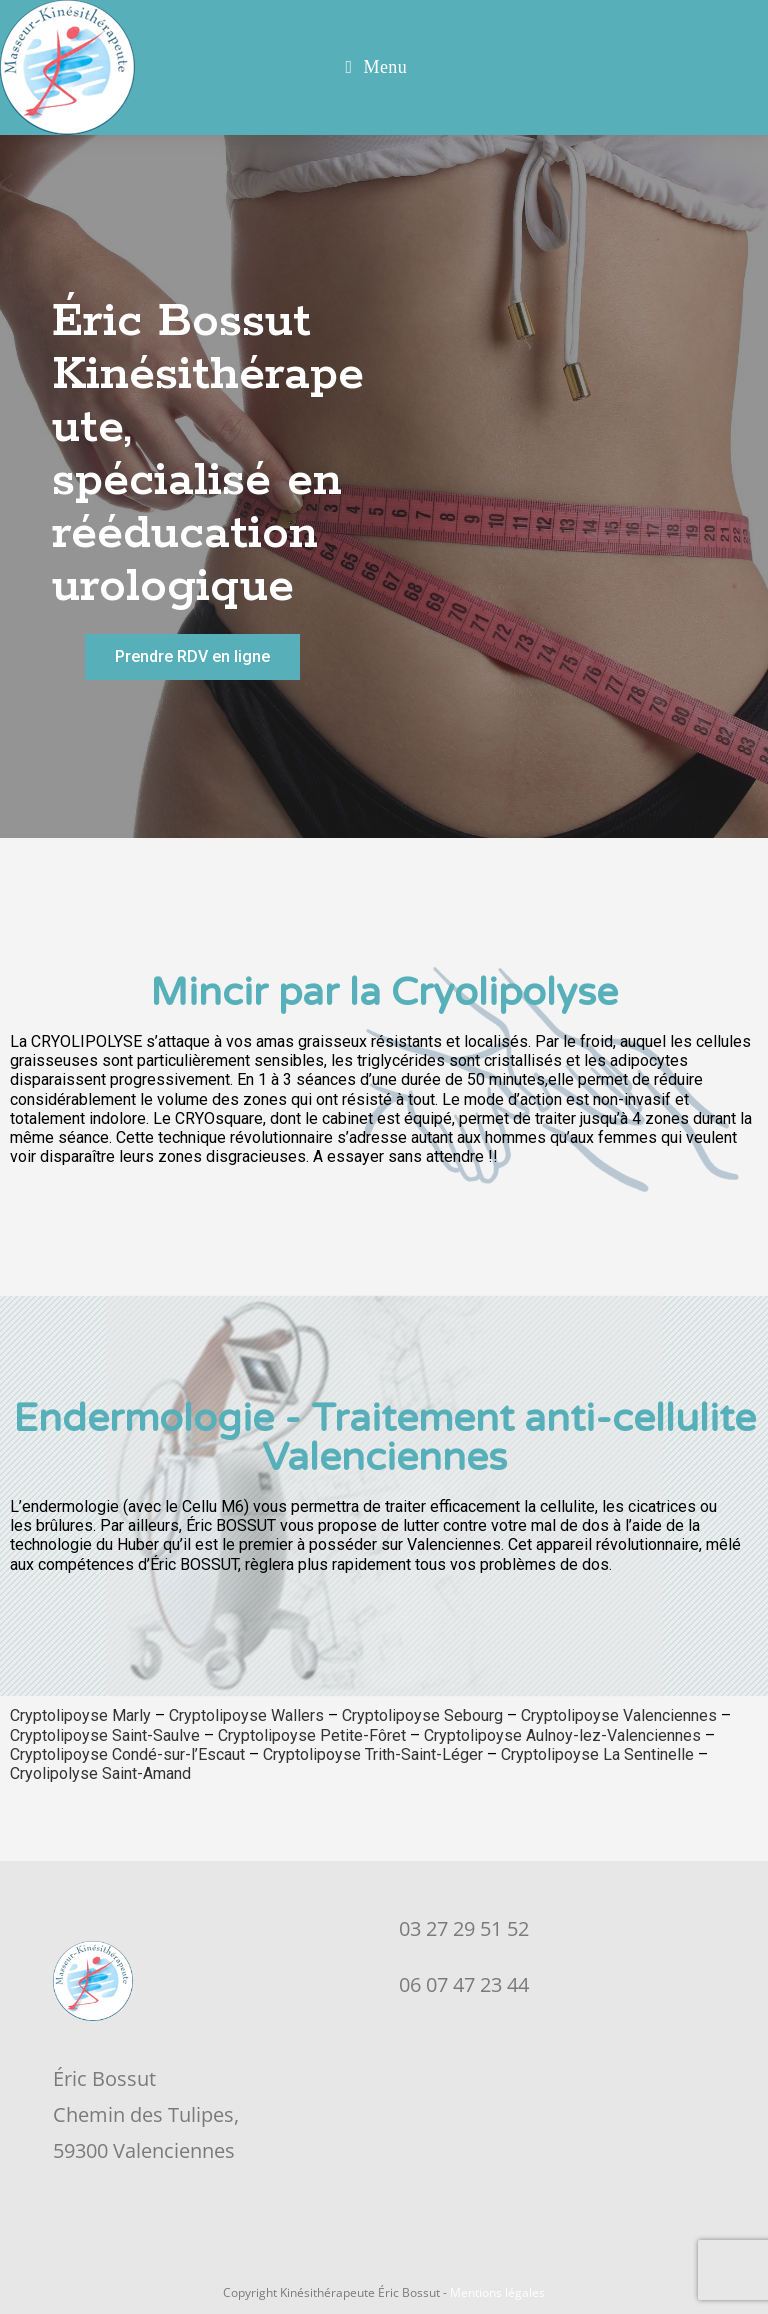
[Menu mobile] (377, 67)
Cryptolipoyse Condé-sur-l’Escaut (127, 1754)
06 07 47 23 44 (464, 1984)
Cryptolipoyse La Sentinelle (597, 1754)
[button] (192, 657)
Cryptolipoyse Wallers (246, 1715)
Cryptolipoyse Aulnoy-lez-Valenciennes (562, 1735)
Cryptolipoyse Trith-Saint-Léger (373, 1754)
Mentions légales (497, 2292)
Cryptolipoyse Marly (80, 1715)
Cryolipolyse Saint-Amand (102, 1773)
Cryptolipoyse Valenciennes (619, 1715)
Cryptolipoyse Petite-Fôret (312, 1735)
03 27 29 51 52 (464, 1928)
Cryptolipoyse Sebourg (422, 1715)
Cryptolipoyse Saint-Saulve (105, 1735)
